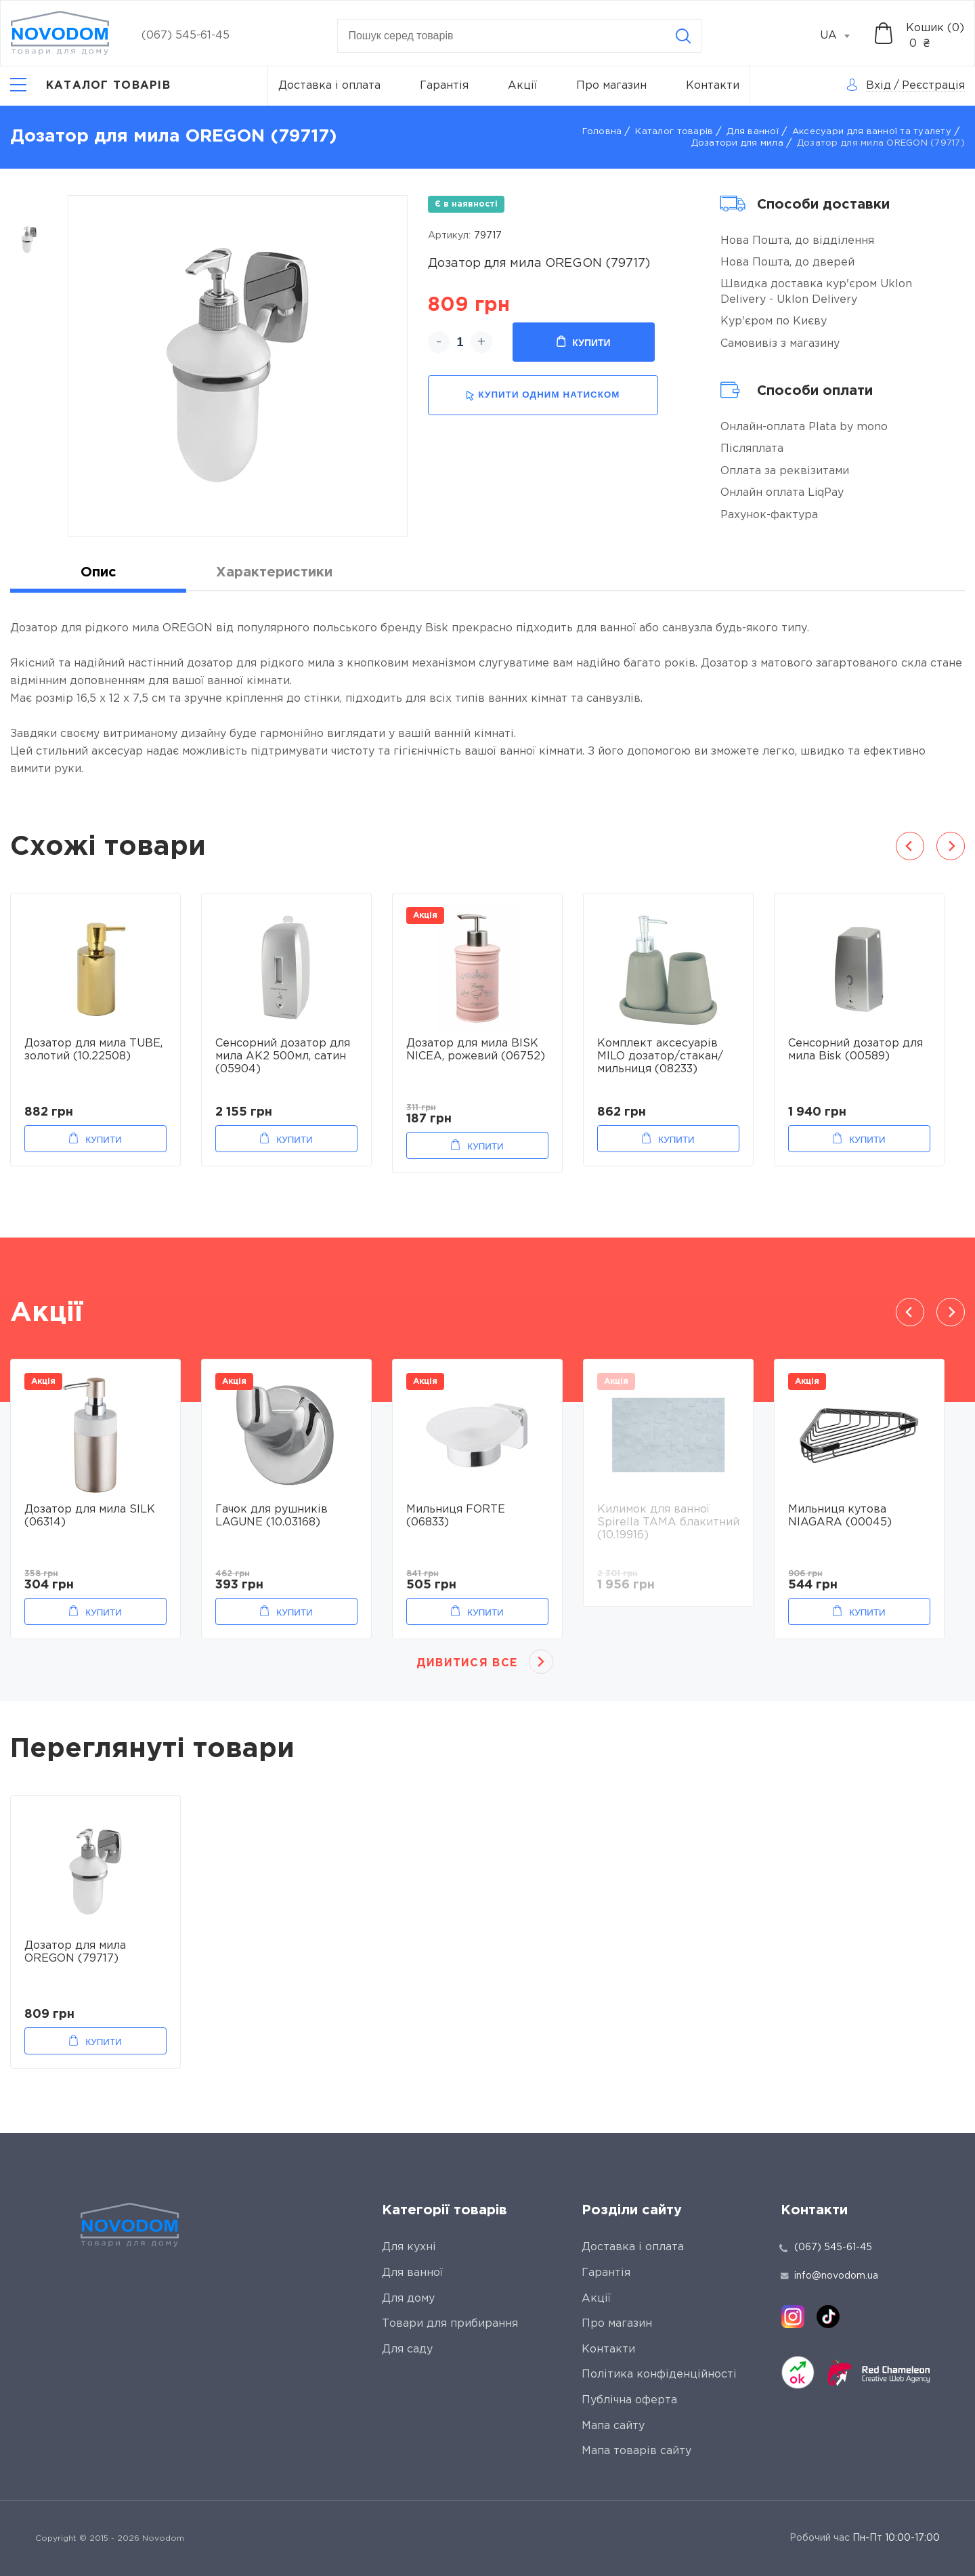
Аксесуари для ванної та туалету (871, 131)
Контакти (712, 86)
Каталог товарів (674, 131)
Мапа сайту (613, 2426)
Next (950, 846)
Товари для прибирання (450, 2324)
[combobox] (842, 36)
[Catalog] (90, 86)
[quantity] (460, 342)
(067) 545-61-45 (186, 35)
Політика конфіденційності (659, 2374)
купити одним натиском (543, 395)
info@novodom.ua (829, 2276)
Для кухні (409, 2247)
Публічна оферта (629, 2400)
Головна (602, 131)
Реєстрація (933, 86)
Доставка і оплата (329, 86)
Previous (910, 846)
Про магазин (611, 86)
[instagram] (793, 2316)
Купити (583, 342)
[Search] (683, 35)
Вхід (878, 86)
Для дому (408, 2299)
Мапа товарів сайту (636, 2451)
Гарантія (444, 86)
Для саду (407, 2349)
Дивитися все (466, 1663)
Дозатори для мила (737, 143)
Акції (522, 86)
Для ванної (753, 131)
